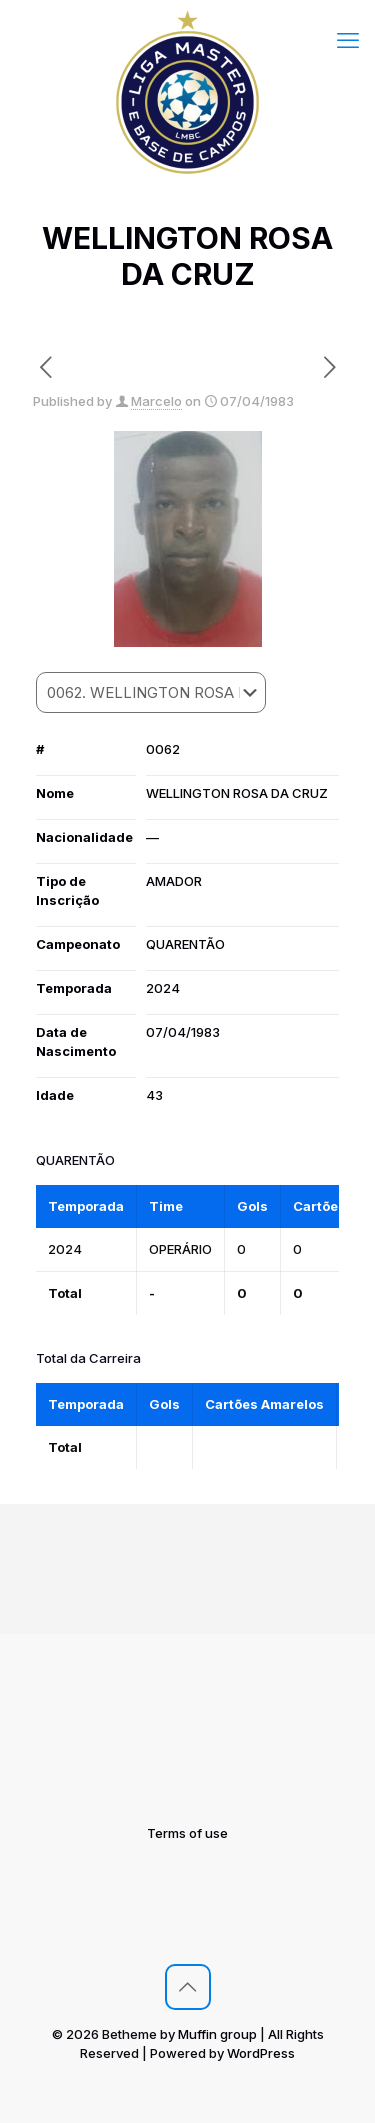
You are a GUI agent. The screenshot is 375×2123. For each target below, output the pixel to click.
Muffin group (217, 2034)
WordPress (261, 2053)
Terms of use (187, 1833)
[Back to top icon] (188, 1987)
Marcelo (156, 401)
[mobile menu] (348, 40)
